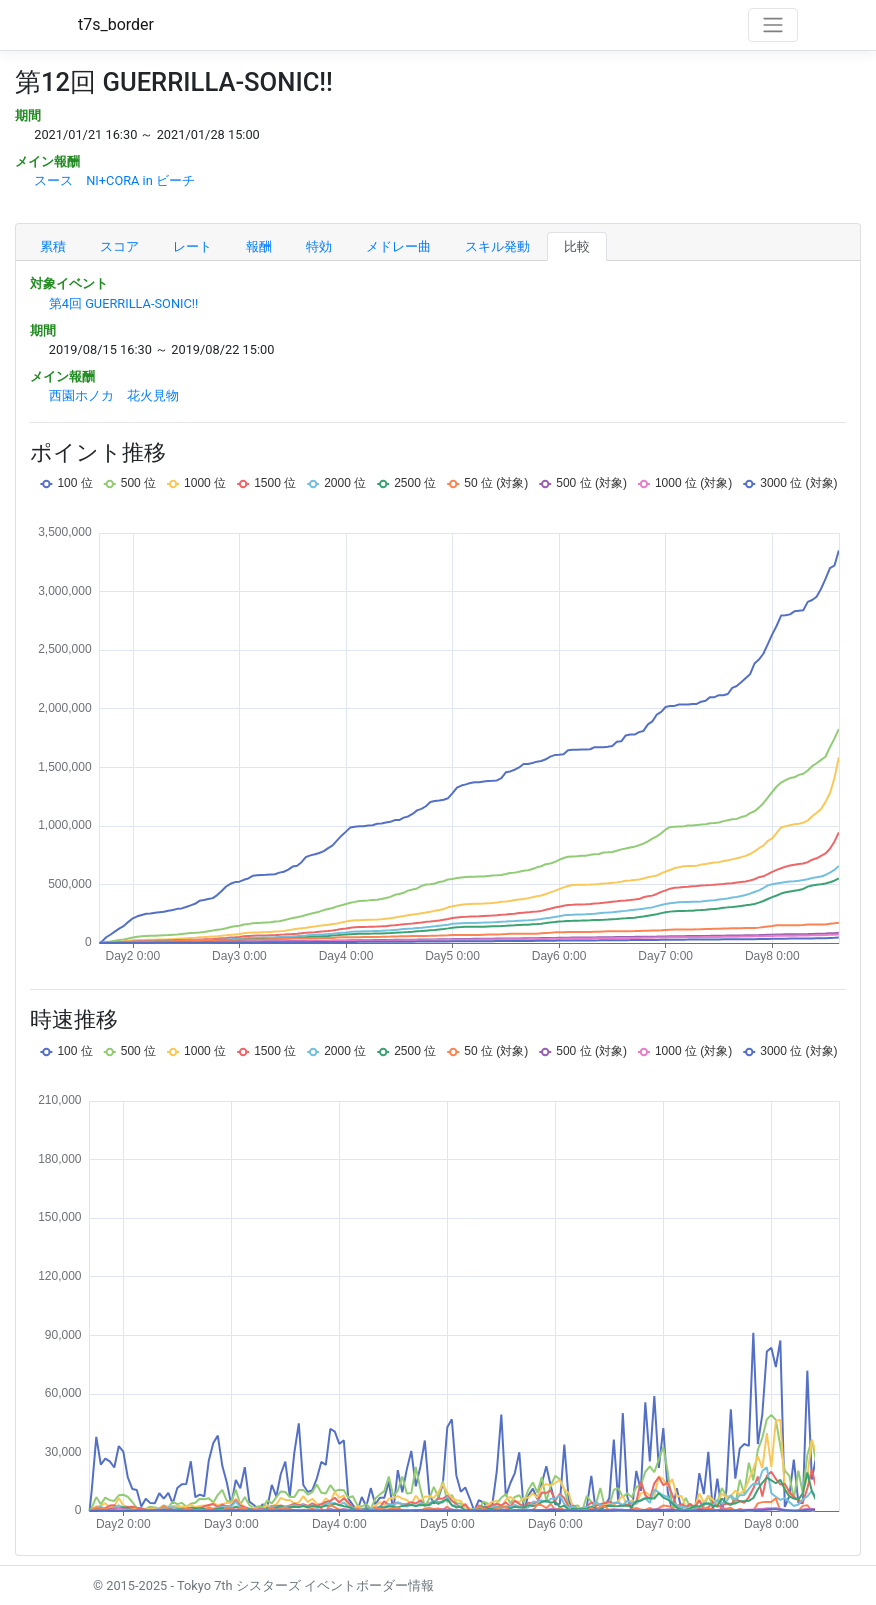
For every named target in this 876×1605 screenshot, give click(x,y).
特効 (319, 246)
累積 (53, 246)
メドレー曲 (398, 246)
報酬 (259, 246)
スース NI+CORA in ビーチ (114, 180)
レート (192, 246)
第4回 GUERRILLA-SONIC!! (124, 303)
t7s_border (116, 24)
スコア (119, 246)
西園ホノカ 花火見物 (114, 395)
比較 (577, 246)
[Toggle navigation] (773, 25)
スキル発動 (497, 246)
